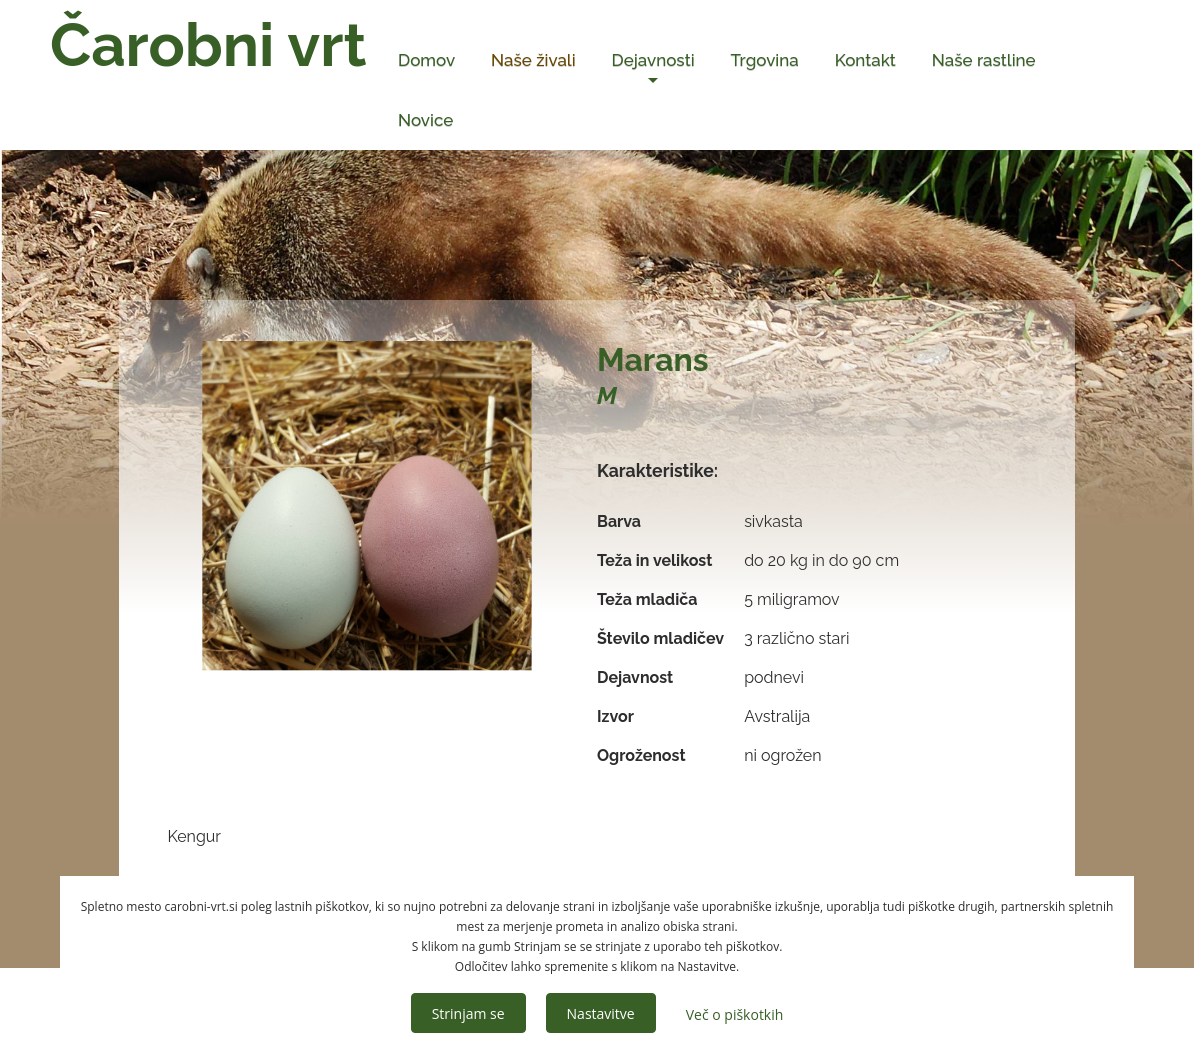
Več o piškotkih (735, 1014)
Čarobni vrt (208, 45)
